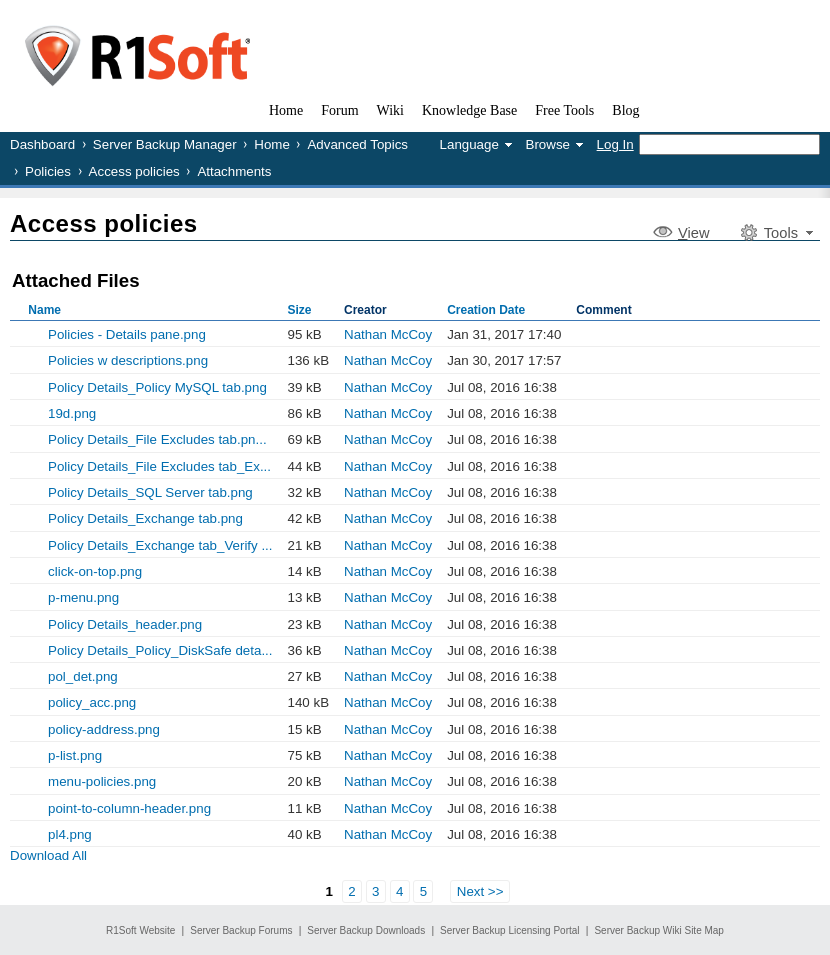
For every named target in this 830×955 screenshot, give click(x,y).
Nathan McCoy (388, 334)
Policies (48, 171)
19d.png (72, 413)
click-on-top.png (95, 571)
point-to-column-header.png (129, 808)
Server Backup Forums (241, 930)
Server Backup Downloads (366, 930)
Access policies (134, 171)
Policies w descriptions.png (128, 360)
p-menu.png (83, 597)
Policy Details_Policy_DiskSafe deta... (160, 650)
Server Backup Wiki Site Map (659, 930)
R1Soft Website (140, 930)
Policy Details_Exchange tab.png (145, 518)
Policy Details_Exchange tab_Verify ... (160, 545)
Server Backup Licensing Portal (510, 930)
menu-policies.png (102, 781)
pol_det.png (83, 676)
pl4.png (70, 834)
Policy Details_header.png (125, 624)
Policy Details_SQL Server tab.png (150, 492)
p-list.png (75, 755)
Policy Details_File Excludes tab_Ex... (159, 466)
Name (44, 310)
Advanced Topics (357, 144)
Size (300, 310)
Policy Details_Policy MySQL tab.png (157, 387)
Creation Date (486, 310)
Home (272, 144)
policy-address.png (104, 729)
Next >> (480, 891)
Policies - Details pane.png (127, 334)
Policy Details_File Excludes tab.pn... (157, 439)
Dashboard (42, 144)
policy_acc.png (92, 702)
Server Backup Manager (165, 144)
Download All (48, 855)
